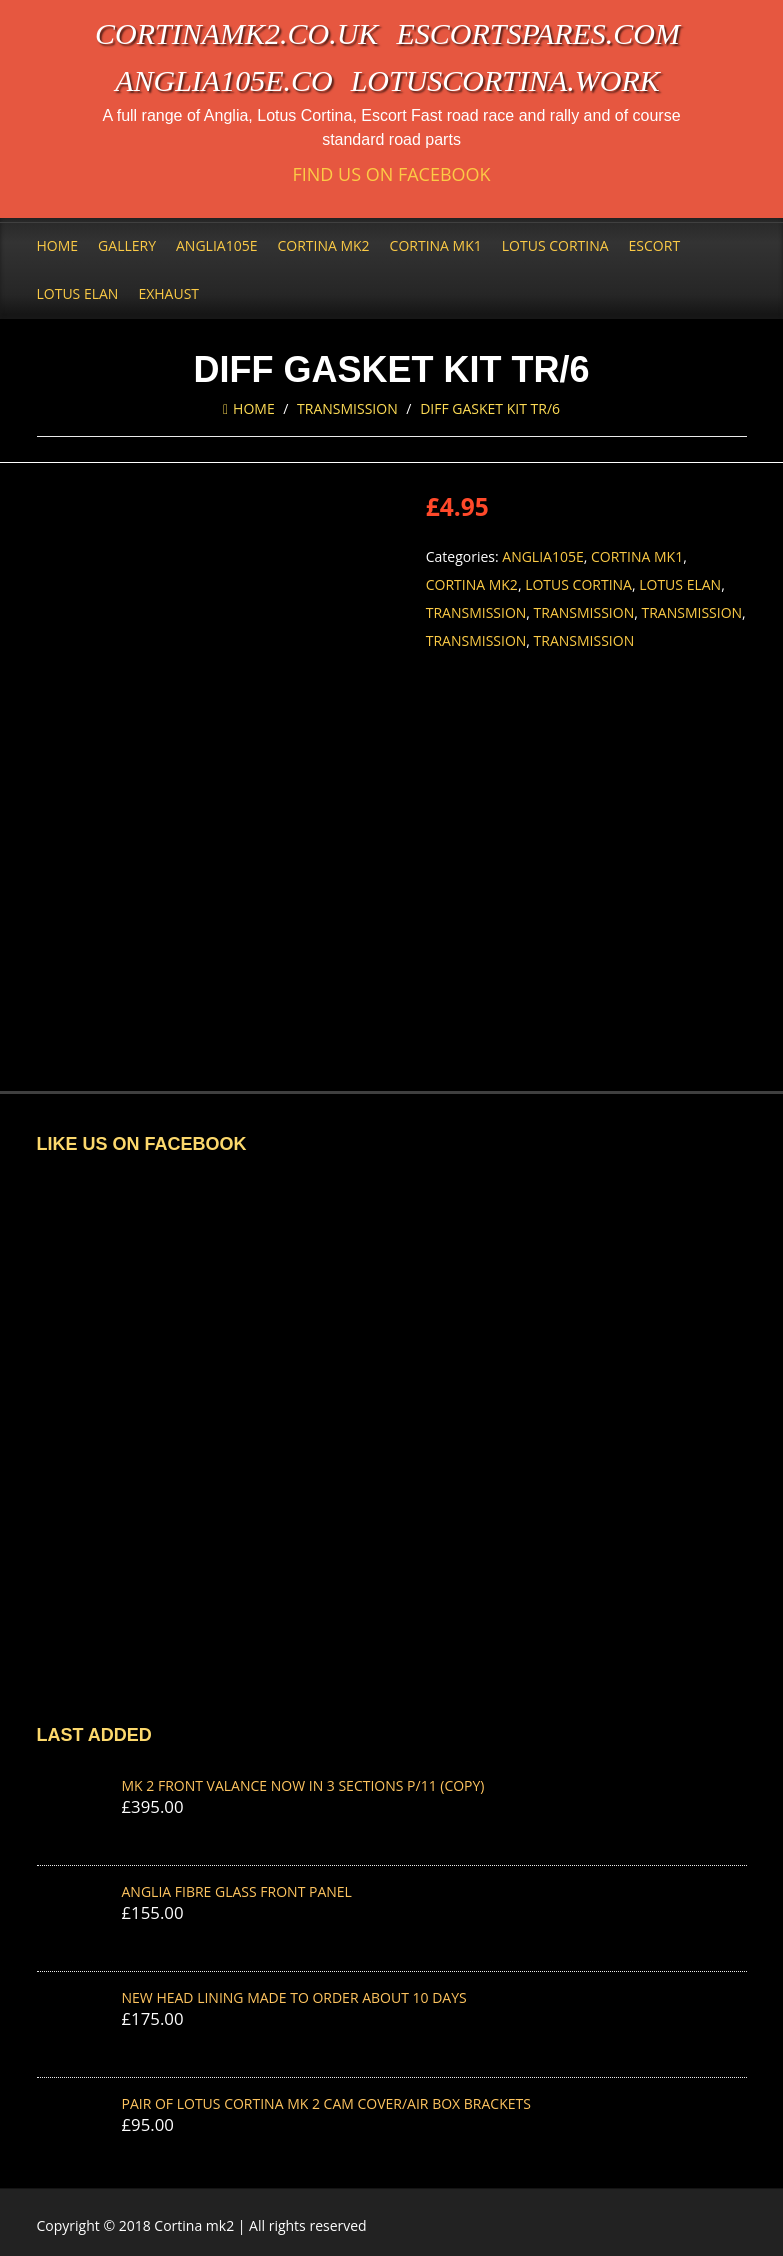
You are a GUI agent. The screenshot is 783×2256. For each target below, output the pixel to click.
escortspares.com (538, 33)
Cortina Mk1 (436, 245)
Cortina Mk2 (323, 245)
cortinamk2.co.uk (236, 33)
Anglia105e (216, 245)
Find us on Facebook (391, 174)
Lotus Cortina (555, 245)
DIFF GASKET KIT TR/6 (490, 408)
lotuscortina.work (505, 80)
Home (58, 245)
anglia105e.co (224, 80)
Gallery (127, 245)
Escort (655, 245)
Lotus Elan (78, 293)
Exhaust (168, 293)
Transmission (347, 408)
